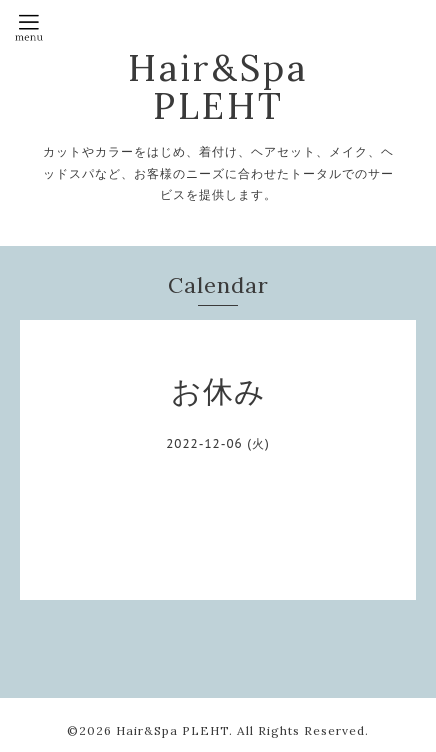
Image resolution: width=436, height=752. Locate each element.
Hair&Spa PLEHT (218, 87)
